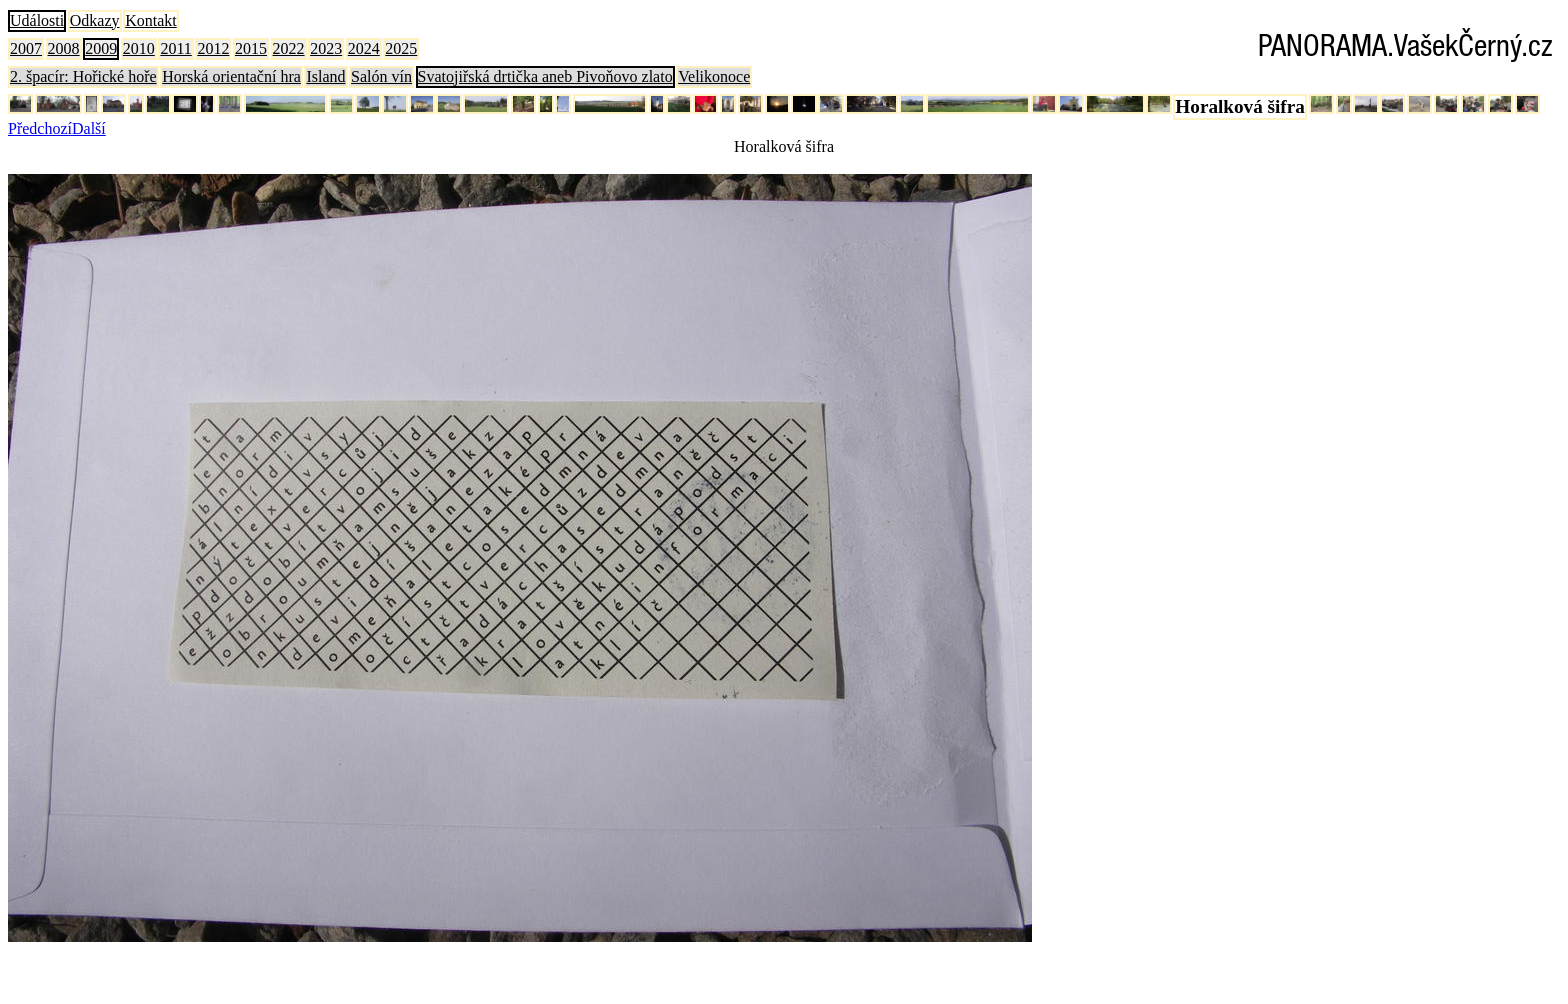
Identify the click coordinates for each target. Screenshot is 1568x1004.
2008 (64, 48)
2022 (289, 48)
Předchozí (40, 128)
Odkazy (95, 20)
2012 (213, 48)
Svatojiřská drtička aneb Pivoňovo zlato (545, 76)
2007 (26, 48)
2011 (175, 48)
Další (89, 128)
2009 (101, 48)
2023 (326, 48)
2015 (251, 48)
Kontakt (151, 20)
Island (325, 76)
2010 (139, 48)
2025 (401, 48)
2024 (364, 48)
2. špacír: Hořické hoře (83, 76)
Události (37, 20)
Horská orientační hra (231, 76)
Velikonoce (714, 76)
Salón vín (381, 76)
